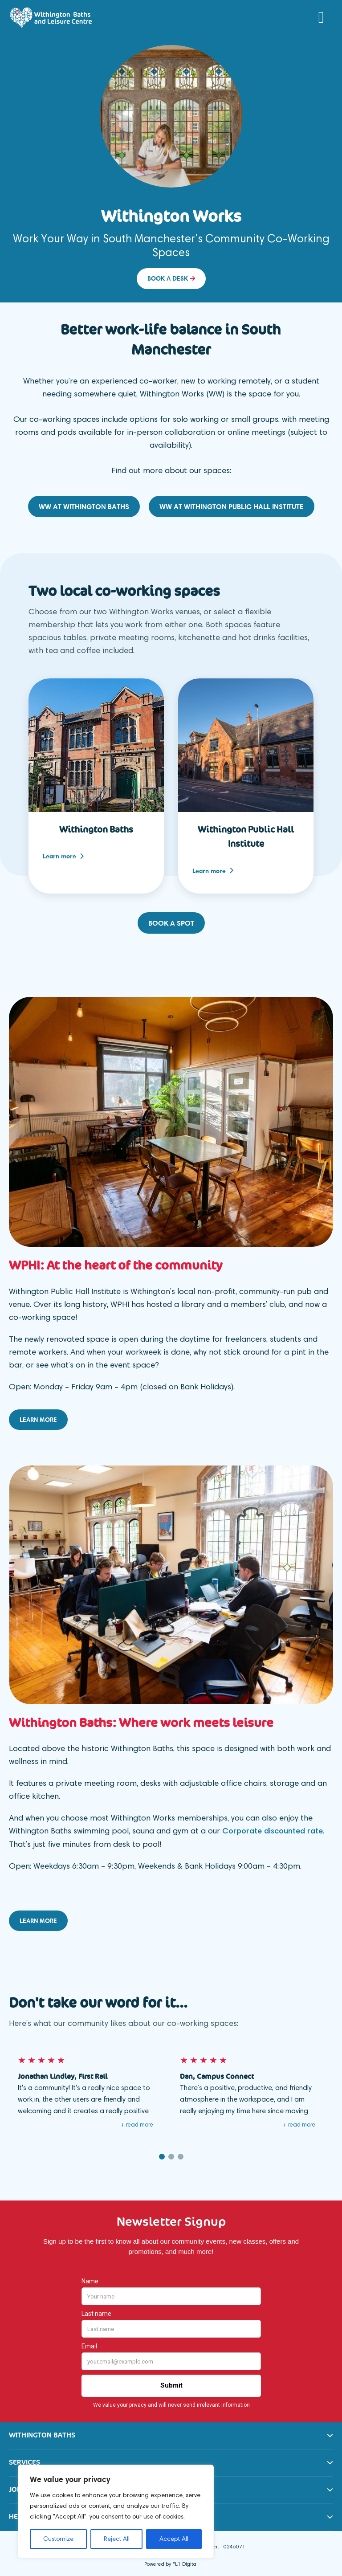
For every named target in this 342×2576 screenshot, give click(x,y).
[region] (116, 2511)
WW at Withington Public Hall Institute (231, 505)
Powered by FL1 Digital (171, 2560)
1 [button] (162, 2153)
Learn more (63, 855)
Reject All (117, 2539)
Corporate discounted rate (272, 1828)
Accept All (173, 2539)
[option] (171, 168)
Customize (58, 2539)
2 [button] (171, 2153)
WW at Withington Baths (84, 505)
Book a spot (171, 920)
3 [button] (180, 2153)
